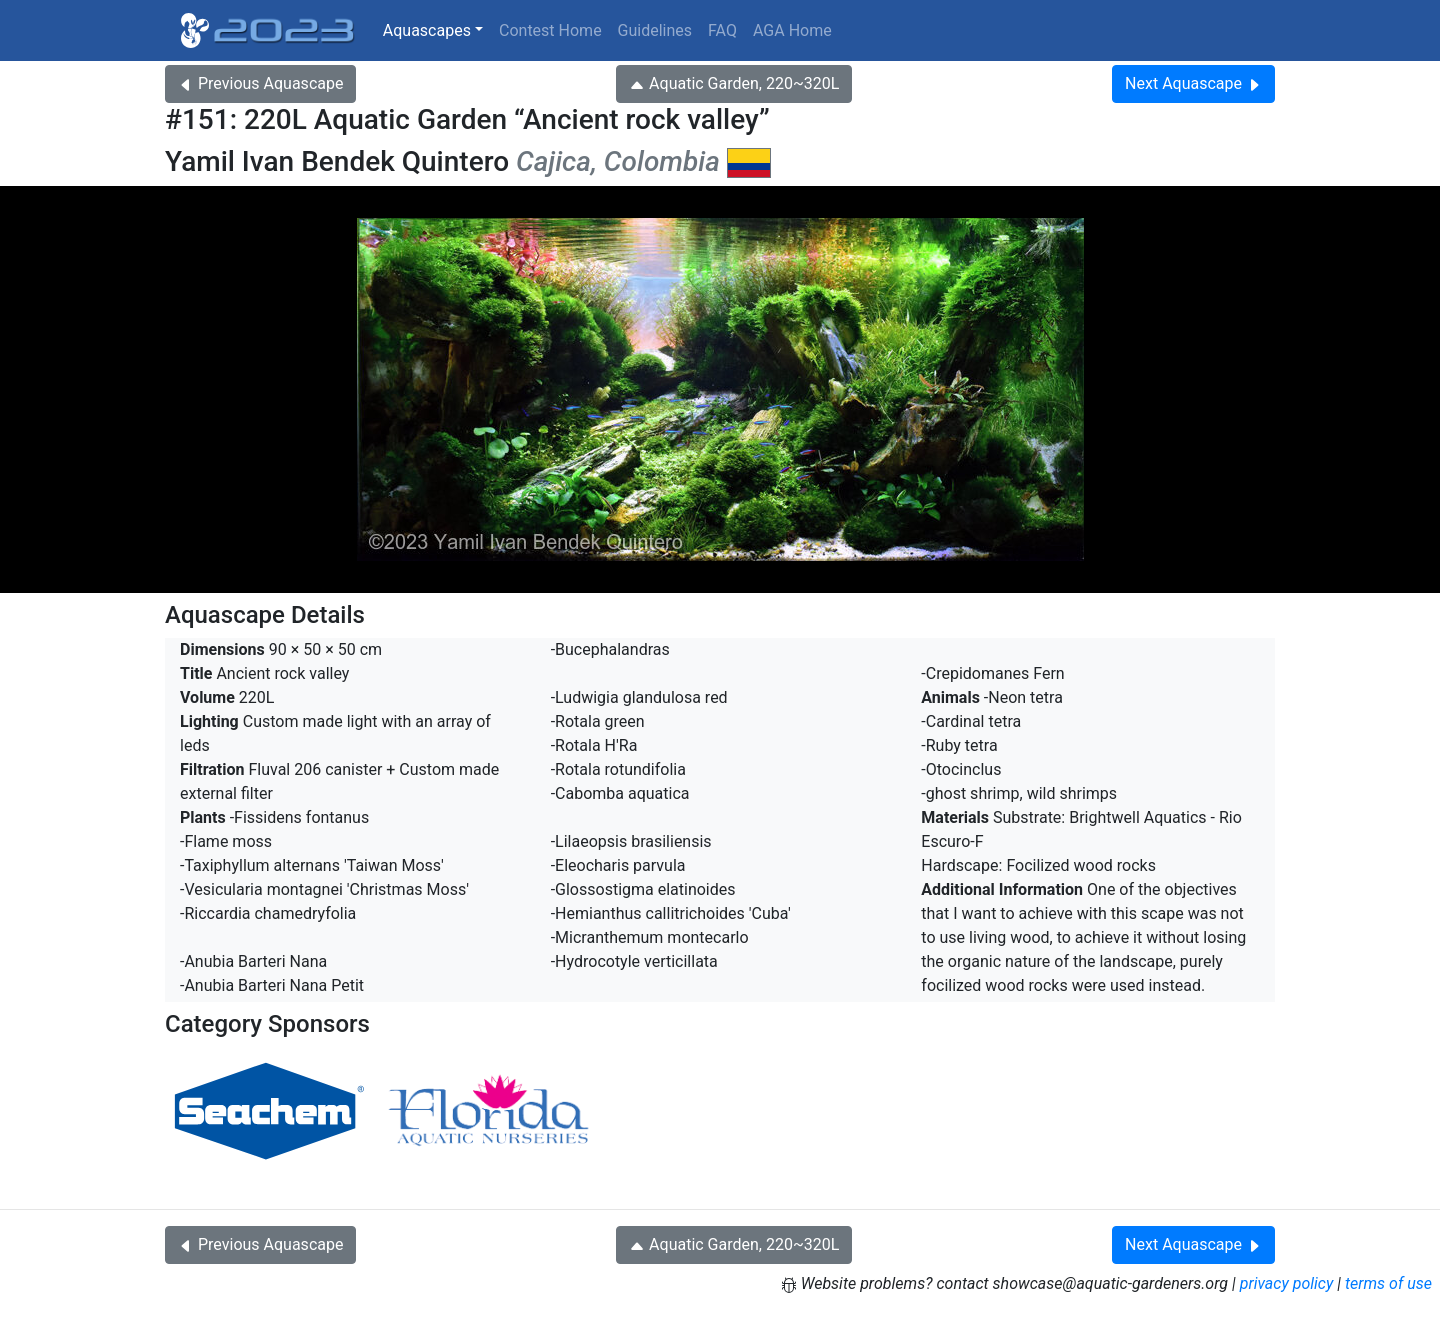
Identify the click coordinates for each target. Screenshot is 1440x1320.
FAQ (722, 30)
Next (1193, 83)
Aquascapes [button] (427, 30)
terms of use (1388, 1283)
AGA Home (792, 30)
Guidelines (655, 30)
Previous (260, 83)
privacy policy (1287, 1283)
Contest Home (550, 30)
